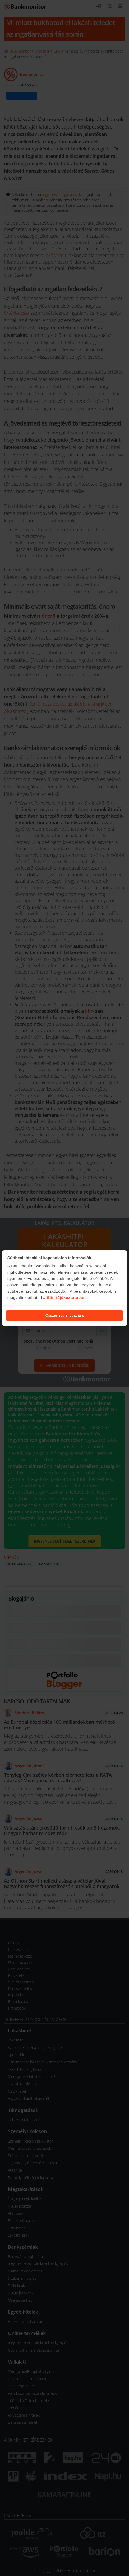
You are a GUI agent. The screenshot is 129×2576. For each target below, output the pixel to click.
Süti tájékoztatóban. (67, 1297)
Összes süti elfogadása (64, 1315)
